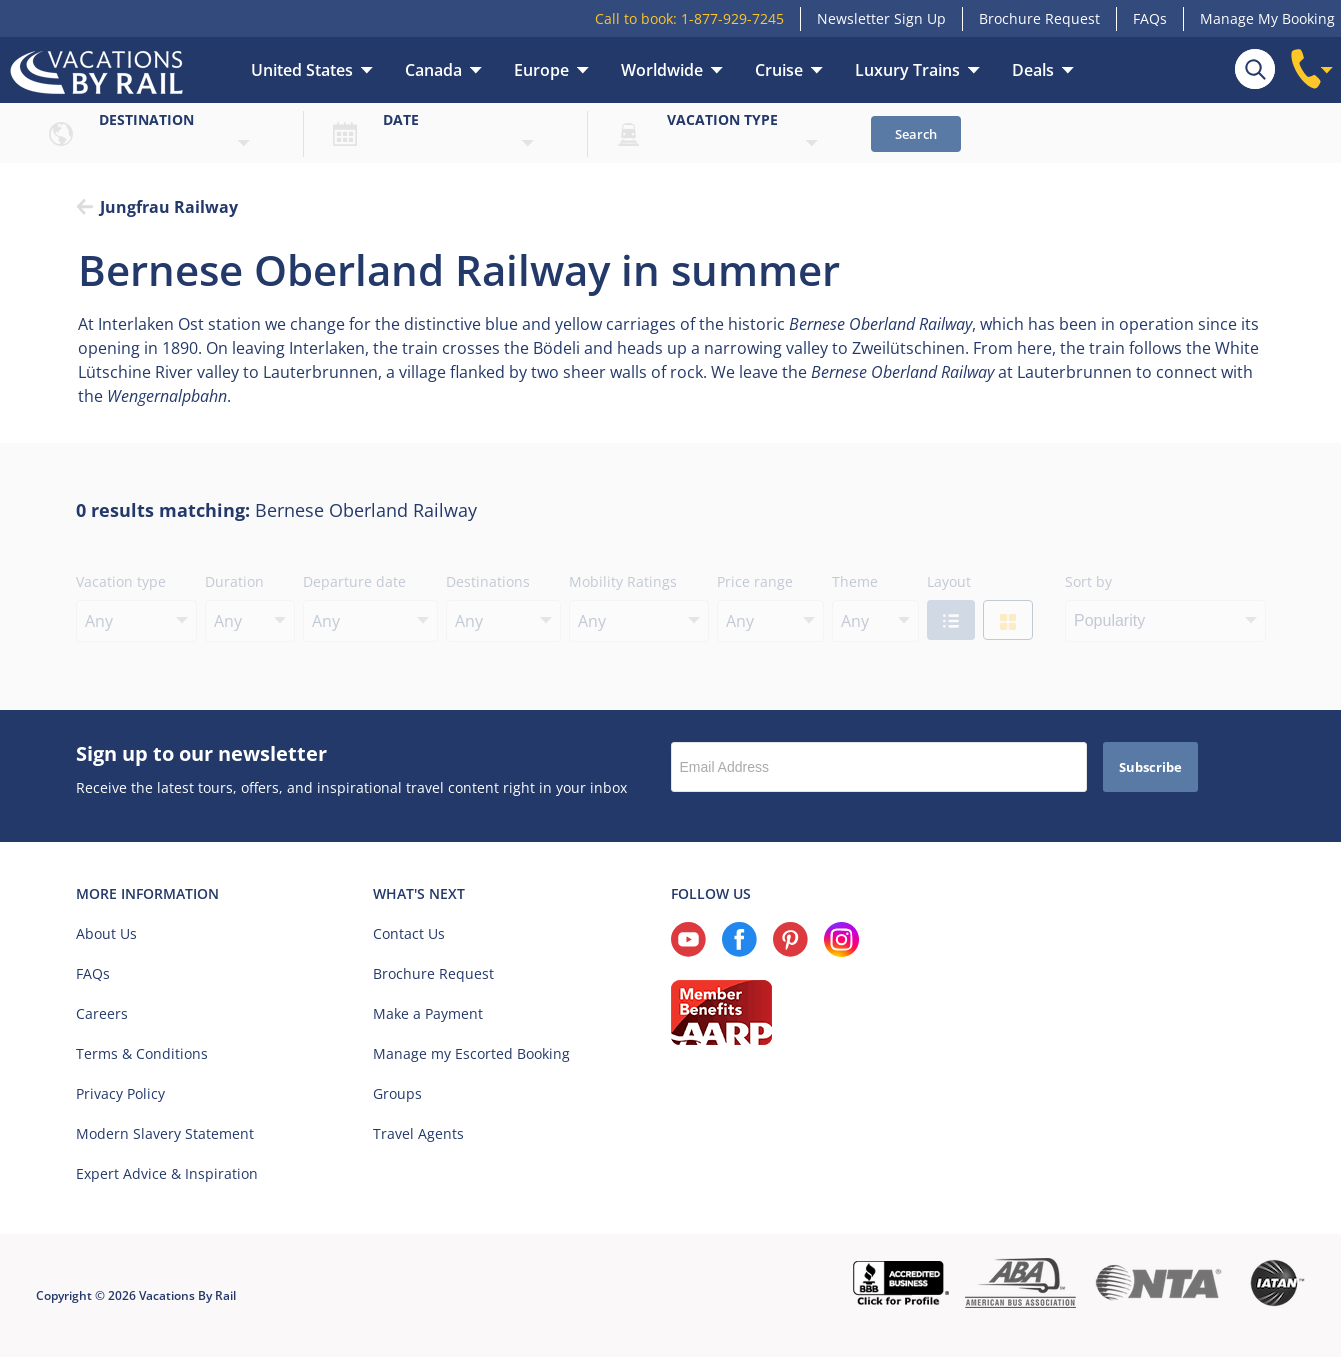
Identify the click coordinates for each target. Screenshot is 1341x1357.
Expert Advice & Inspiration (167, 1173)
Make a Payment (428, 1013)
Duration (234, 581)
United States (302, 70)
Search (916, 134)
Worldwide (662, 70)
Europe (541, 70)
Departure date (354, 581)
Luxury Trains (907, 70)
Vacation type (722, 119)
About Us (106, 933)
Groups (397, 1093)
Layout (949, 581)
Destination (146, 119)
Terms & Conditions (142, 1053)
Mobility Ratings (623, 581)
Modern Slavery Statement (165, 1133)
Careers (102, 1013)
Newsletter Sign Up (881, 18)
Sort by (1088, 581)
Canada (433, 70)
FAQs (1150, 18)
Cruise (779, 70)
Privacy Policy (120, 1093)
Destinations (488, 581)
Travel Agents (418, 1133)
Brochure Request (1039, 18)
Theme (855, 581)
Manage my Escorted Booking (471, 1053)
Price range (755, 581)
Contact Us (409, 933)
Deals (1033, 70)
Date (401, 119)
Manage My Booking (1267, 18)
